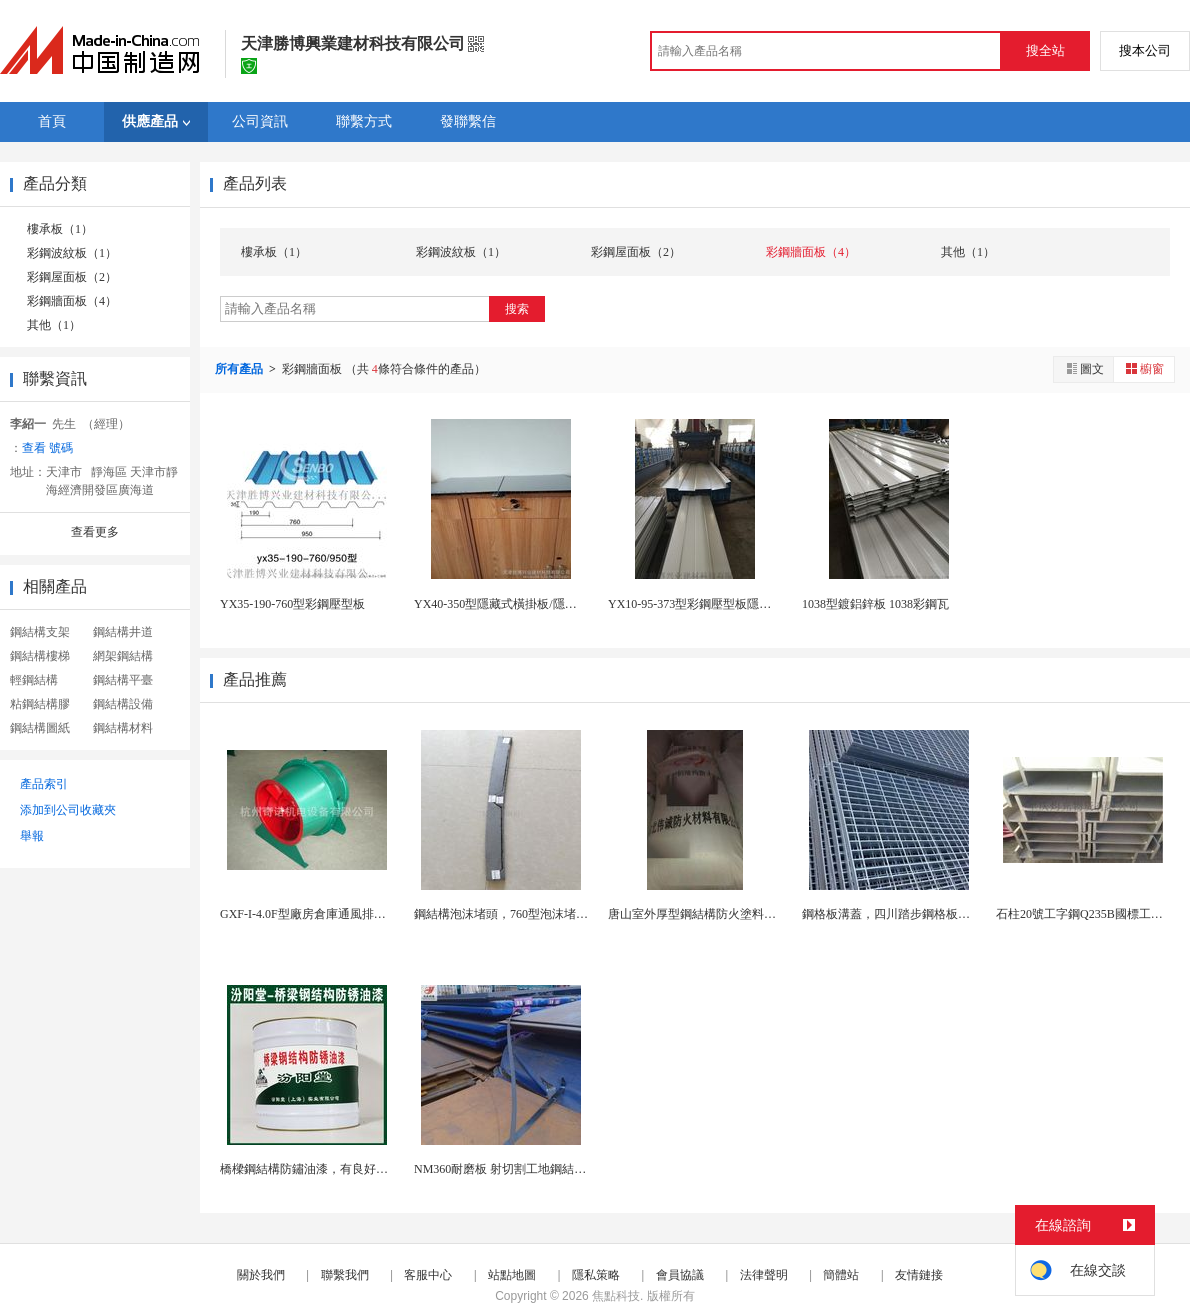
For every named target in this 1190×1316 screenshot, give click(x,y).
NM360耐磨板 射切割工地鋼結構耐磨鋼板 (524, 1169)
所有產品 (240, 369)
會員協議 (680, 1275)
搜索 (517, 309)
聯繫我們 (345, 1275)
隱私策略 (596, 1275)
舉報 (32, 836)
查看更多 (95, 532)
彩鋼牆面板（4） (72, 301)
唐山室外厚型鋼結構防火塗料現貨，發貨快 (722, 914)
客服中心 (428, 1275)
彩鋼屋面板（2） (72, 277)
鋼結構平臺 (123, 680)
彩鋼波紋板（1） (72, 253)
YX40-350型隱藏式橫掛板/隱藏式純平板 (519, 604)
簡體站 (841, 1275)
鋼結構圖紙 (40, 728)
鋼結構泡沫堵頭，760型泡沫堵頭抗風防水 (525, 914)
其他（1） (54, 325)
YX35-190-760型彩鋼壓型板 (292, 604)
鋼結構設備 (123, 704)
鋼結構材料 (123, 728)
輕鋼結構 (34, 680)
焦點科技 (616, 1296)
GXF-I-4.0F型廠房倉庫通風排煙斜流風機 (327, 914)
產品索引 (44, 784)
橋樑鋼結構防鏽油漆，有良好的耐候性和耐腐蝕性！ (358, 1169)
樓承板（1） (60, 229)
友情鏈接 (919, 1275)
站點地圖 (512, 1275)
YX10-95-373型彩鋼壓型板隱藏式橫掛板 (713, 604)
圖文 (1084, 368)
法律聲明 (764, 1275)
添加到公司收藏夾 (68, 810)
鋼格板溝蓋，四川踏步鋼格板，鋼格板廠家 (916, 914)
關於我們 (261, 1275)
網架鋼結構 (123, 656)
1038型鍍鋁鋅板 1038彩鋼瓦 (875, 604)
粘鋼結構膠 (40, 704)
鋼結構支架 (40, 632)
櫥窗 (1144, 368)
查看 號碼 (47, 448)
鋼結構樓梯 (40, 656)
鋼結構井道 (123, 632)
